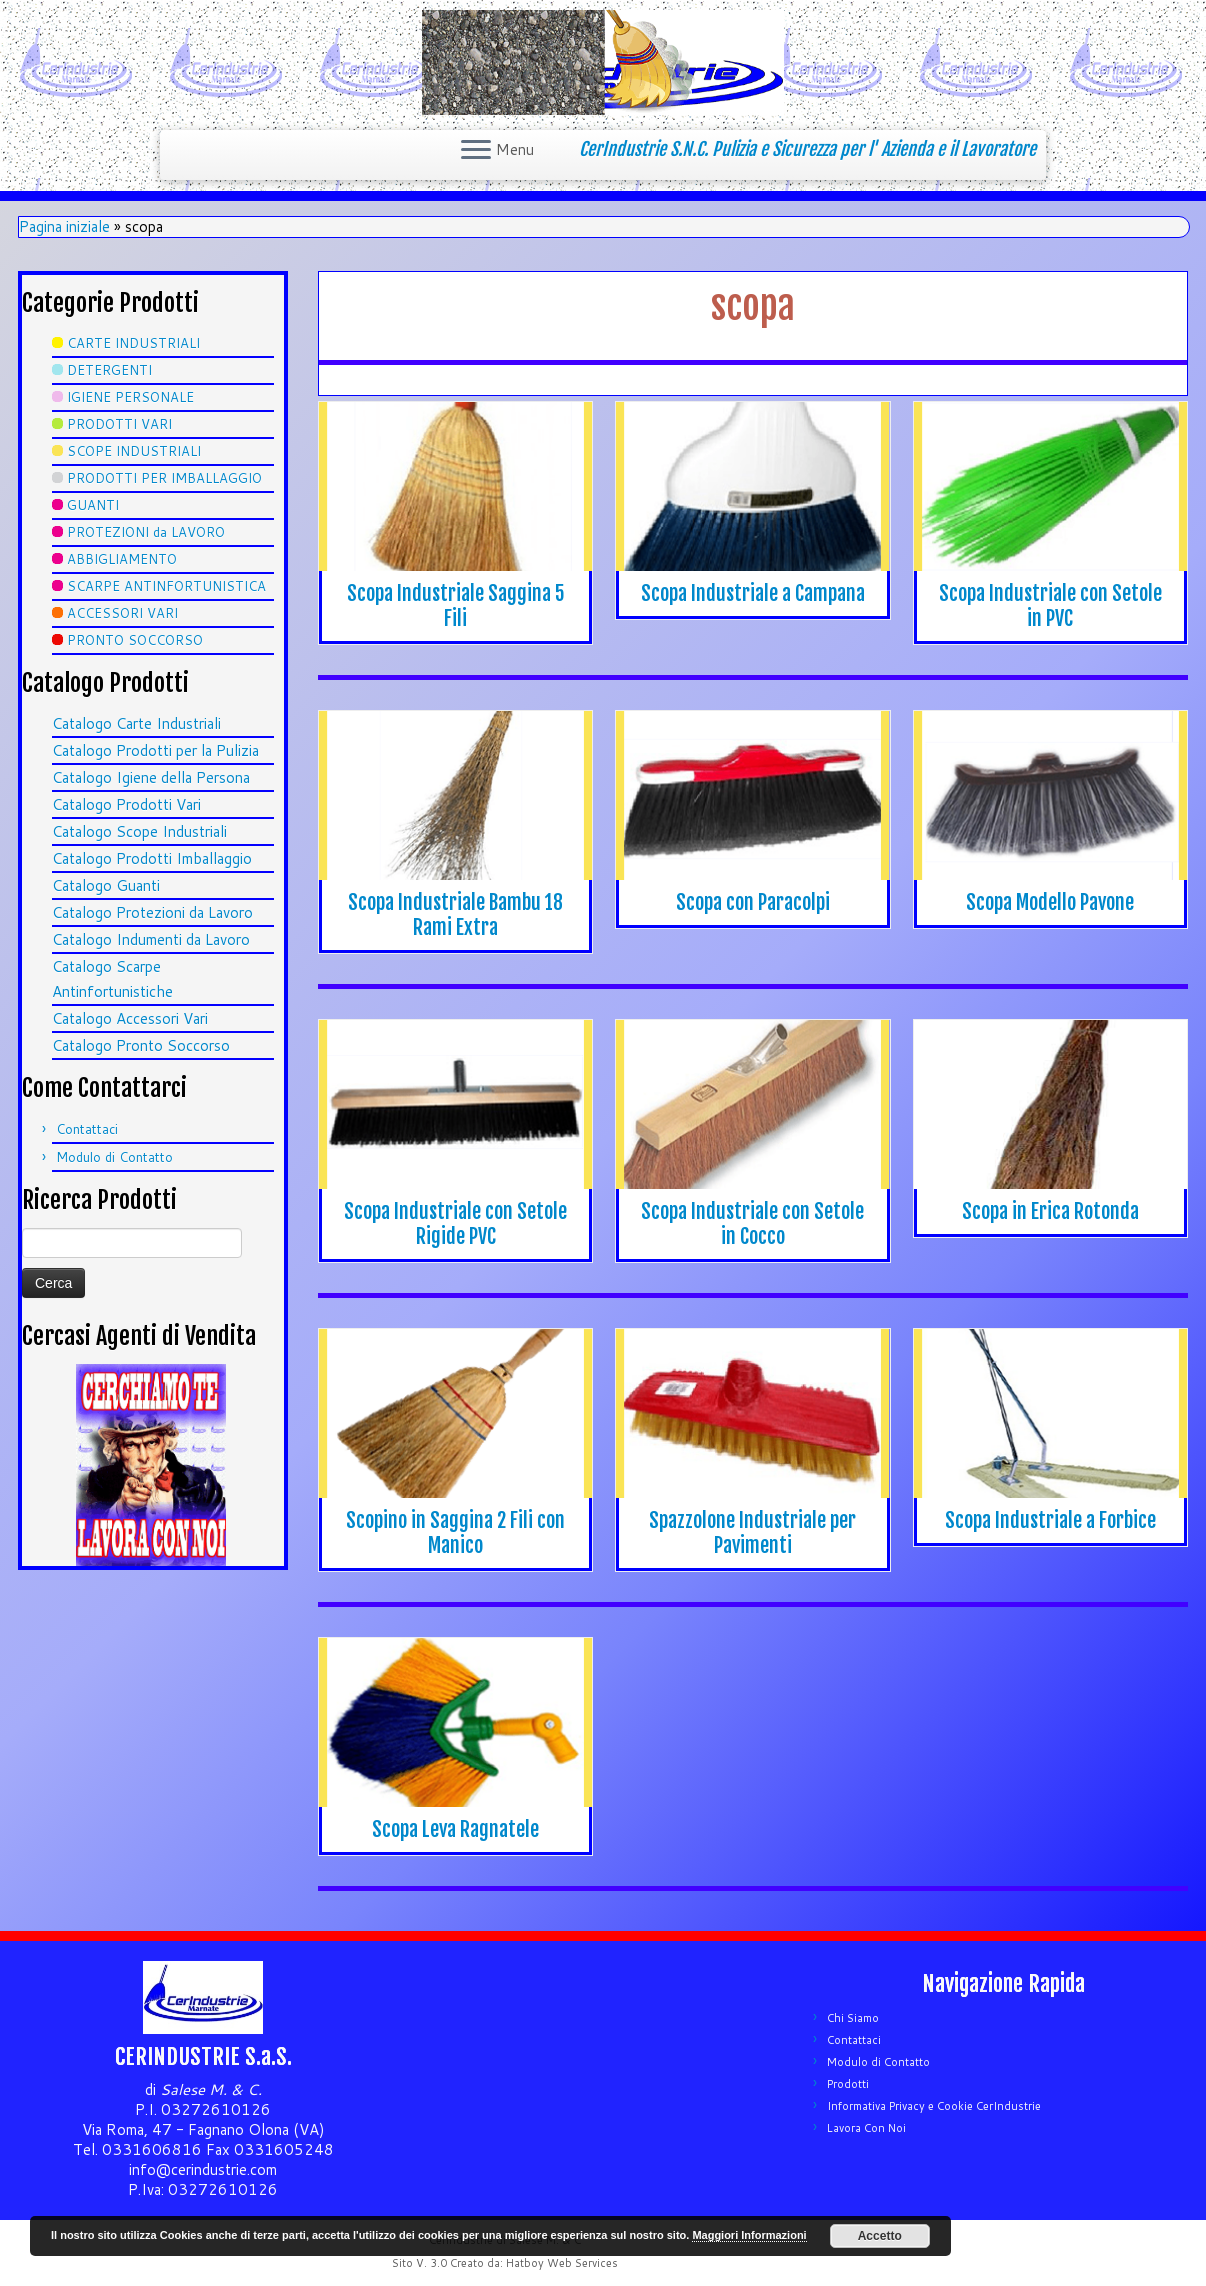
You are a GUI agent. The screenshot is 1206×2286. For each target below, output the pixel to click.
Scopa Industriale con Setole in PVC (1050, 606)
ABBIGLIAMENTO (122, 559)
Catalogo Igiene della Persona (151, 777)
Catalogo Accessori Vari (130, 1018)
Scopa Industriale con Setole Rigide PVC (455, 1224)
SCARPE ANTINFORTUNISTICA (166, 586)
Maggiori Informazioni (749, 2235)
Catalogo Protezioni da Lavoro (152, 912)
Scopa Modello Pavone (1050, 902)
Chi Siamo (853, 2018)
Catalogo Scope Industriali (139, 831)
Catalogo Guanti (106, 885)
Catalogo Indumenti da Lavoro (151, 939)
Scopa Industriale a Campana (753, 593)
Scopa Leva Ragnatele (455, 1829)
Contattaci (87, 1129)
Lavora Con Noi (866, 2128)
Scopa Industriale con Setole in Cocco (752, 1224)
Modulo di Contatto (114, 1157)
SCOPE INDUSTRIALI (134, 451)
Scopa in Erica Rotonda (1050, 1211)
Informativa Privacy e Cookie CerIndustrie (934, 2106)
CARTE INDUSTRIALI (133, 343)
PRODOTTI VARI (119, 424)
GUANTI (93, 505)
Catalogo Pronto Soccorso (141, 1045)
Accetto (880, 2236)
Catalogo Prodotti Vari (126, 804)
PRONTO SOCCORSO (135, 640)
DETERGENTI (109, 370)
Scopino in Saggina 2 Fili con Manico (455, 1533)
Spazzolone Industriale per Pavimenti (752, 1533)
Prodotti (848, 2084)
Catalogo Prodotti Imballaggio (152, 858)
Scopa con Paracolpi (753, 902)
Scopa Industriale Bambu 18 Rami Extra (455, 915)
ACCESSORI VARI (122, 613)
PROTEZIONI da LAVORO (146, 532)
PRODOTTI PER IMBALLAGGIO (164, 478)
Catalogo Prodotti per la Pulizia (155, 750)
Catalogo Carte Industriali (136, 723)
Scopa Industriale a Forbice (1050, 1520)
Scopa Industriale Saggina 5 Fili (456, 606)
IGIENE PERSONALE (130, 397)
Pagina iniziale (64, 226)
